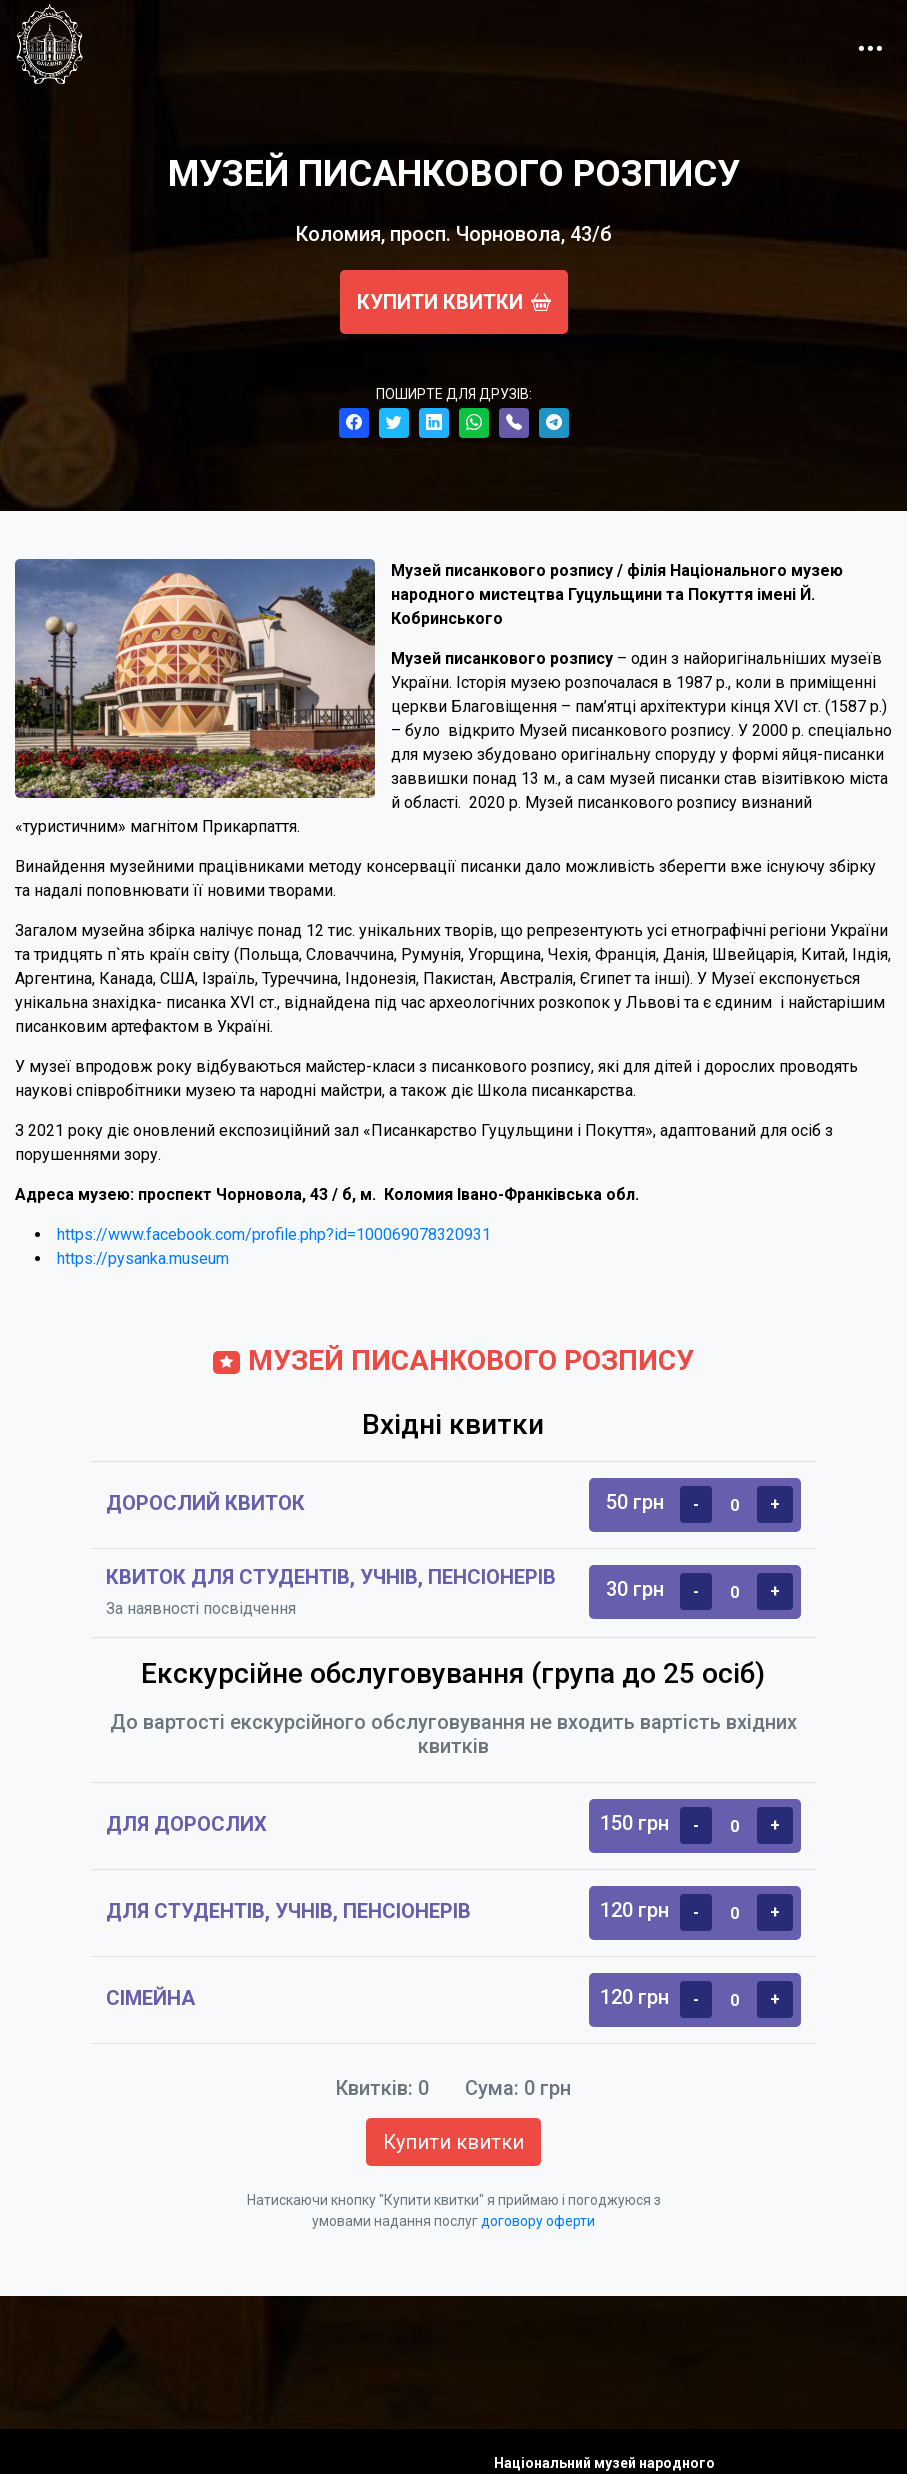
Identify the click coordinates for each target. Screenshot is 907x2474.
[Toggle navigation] (870, 44)
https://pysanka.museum (143, 1258)
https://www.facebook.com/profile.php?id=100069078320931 (274, 1234)
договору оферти (538, 2221)
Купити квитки (454, 302)
